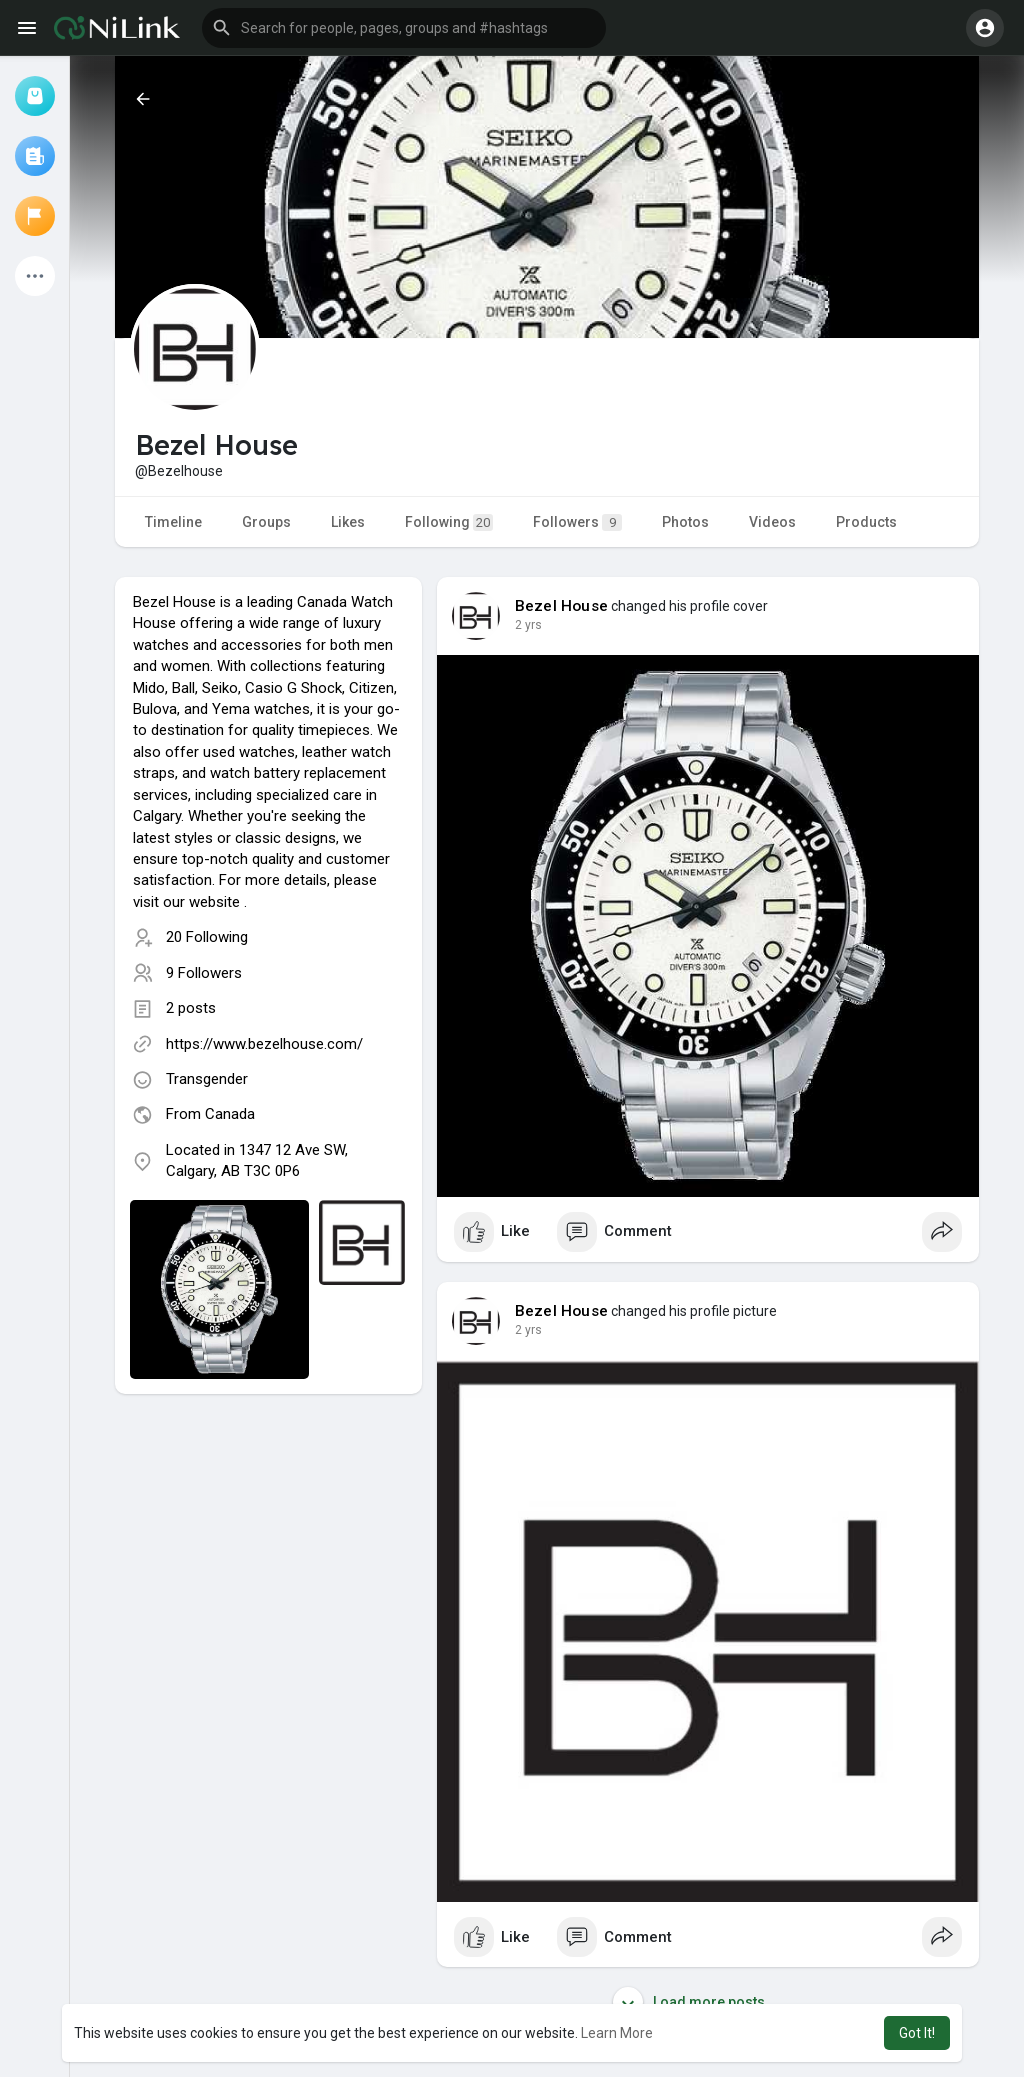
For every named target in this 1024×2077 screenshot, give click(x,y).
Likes (348, 522)
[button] (404, 28)
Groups (266, 522)
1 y (523, 625)
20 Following (207, 937)
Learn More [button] (617, 2033)
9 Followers (204, 973)
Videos (772, 522)
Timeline (173, 522)
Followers (577, 522)
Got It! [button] (917, 2033)
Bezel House (561, 606)
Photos (685, 522)
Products (866, 522)
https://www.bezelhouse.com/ (264, 1044)
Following (449, 522)
